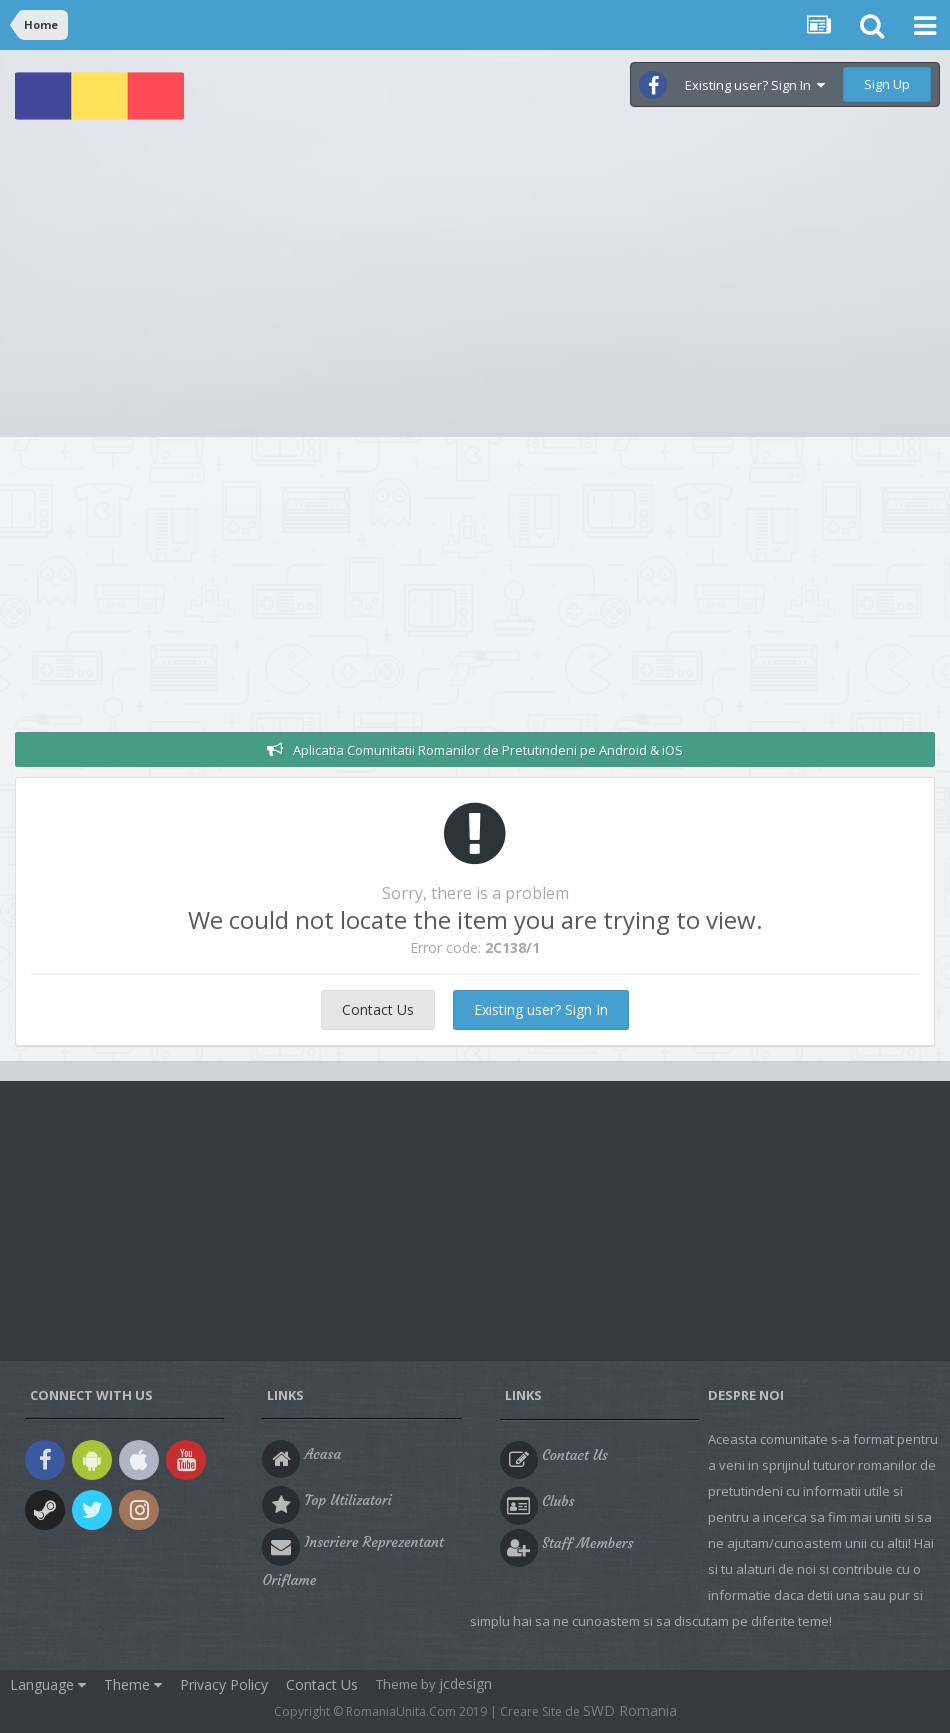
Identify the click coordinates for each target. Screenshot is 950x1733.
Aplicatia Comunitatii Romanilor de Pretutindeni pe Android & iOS (488, 750)
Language (48, 1684)
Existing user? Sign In (755, 85)
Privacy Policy (224, 1684)
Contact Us (378, 1009)
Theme (133, 1684)
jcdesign (465, 1683)
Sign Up (887, 84)
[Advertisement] (475, 287)
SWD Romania (630, 1710)
